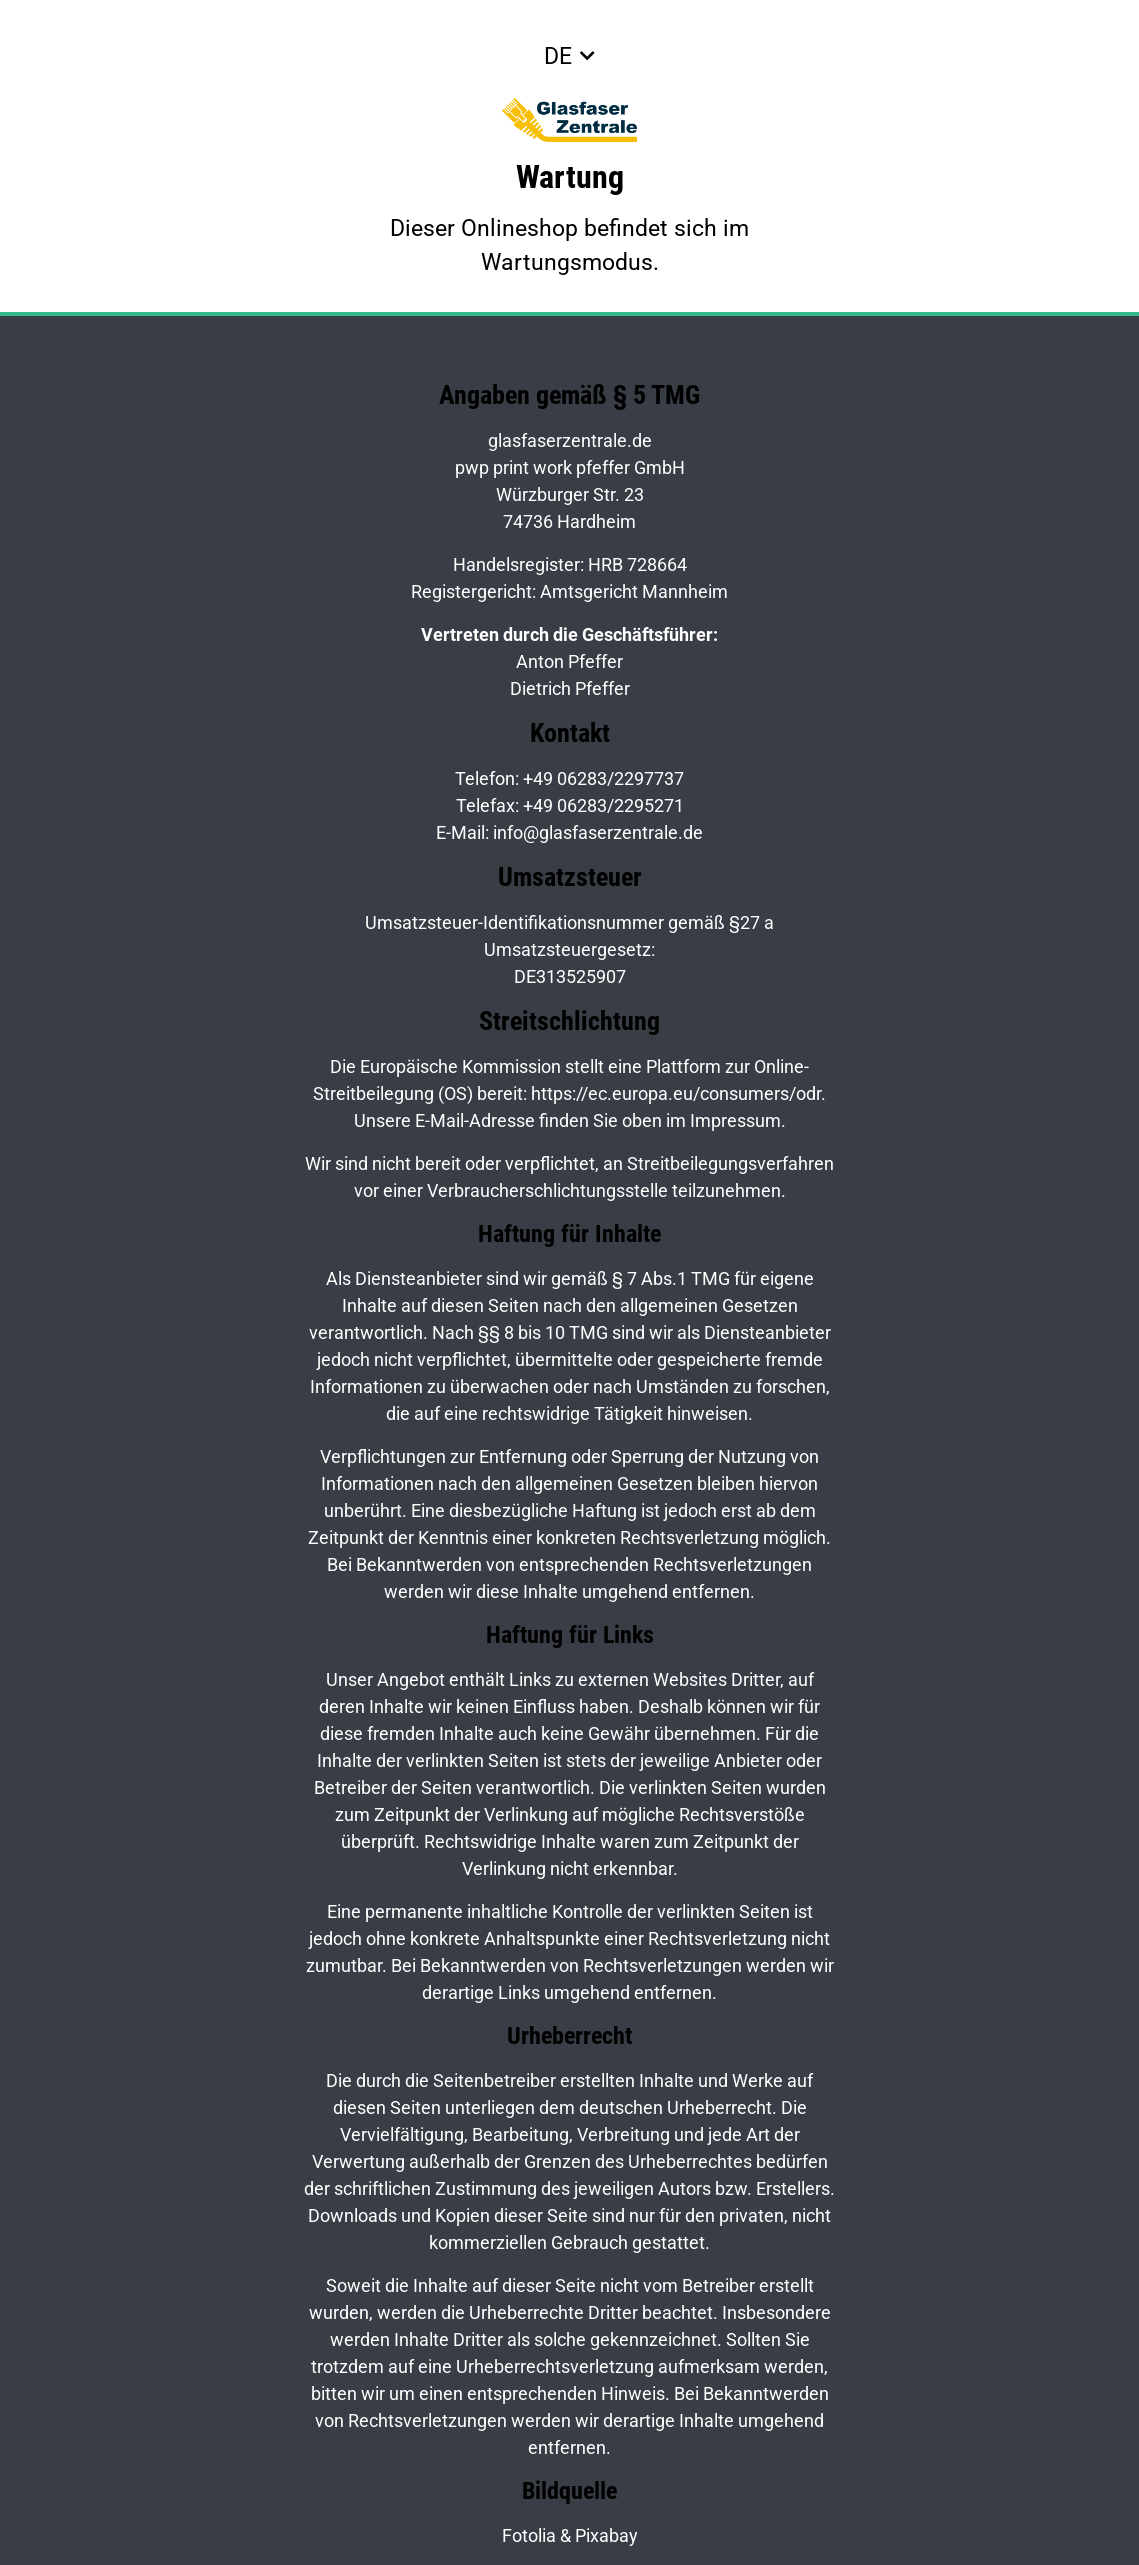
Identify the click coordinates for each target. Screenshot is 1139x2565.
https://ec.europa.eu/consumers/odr (676, 1093)
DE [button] (558, 56)
